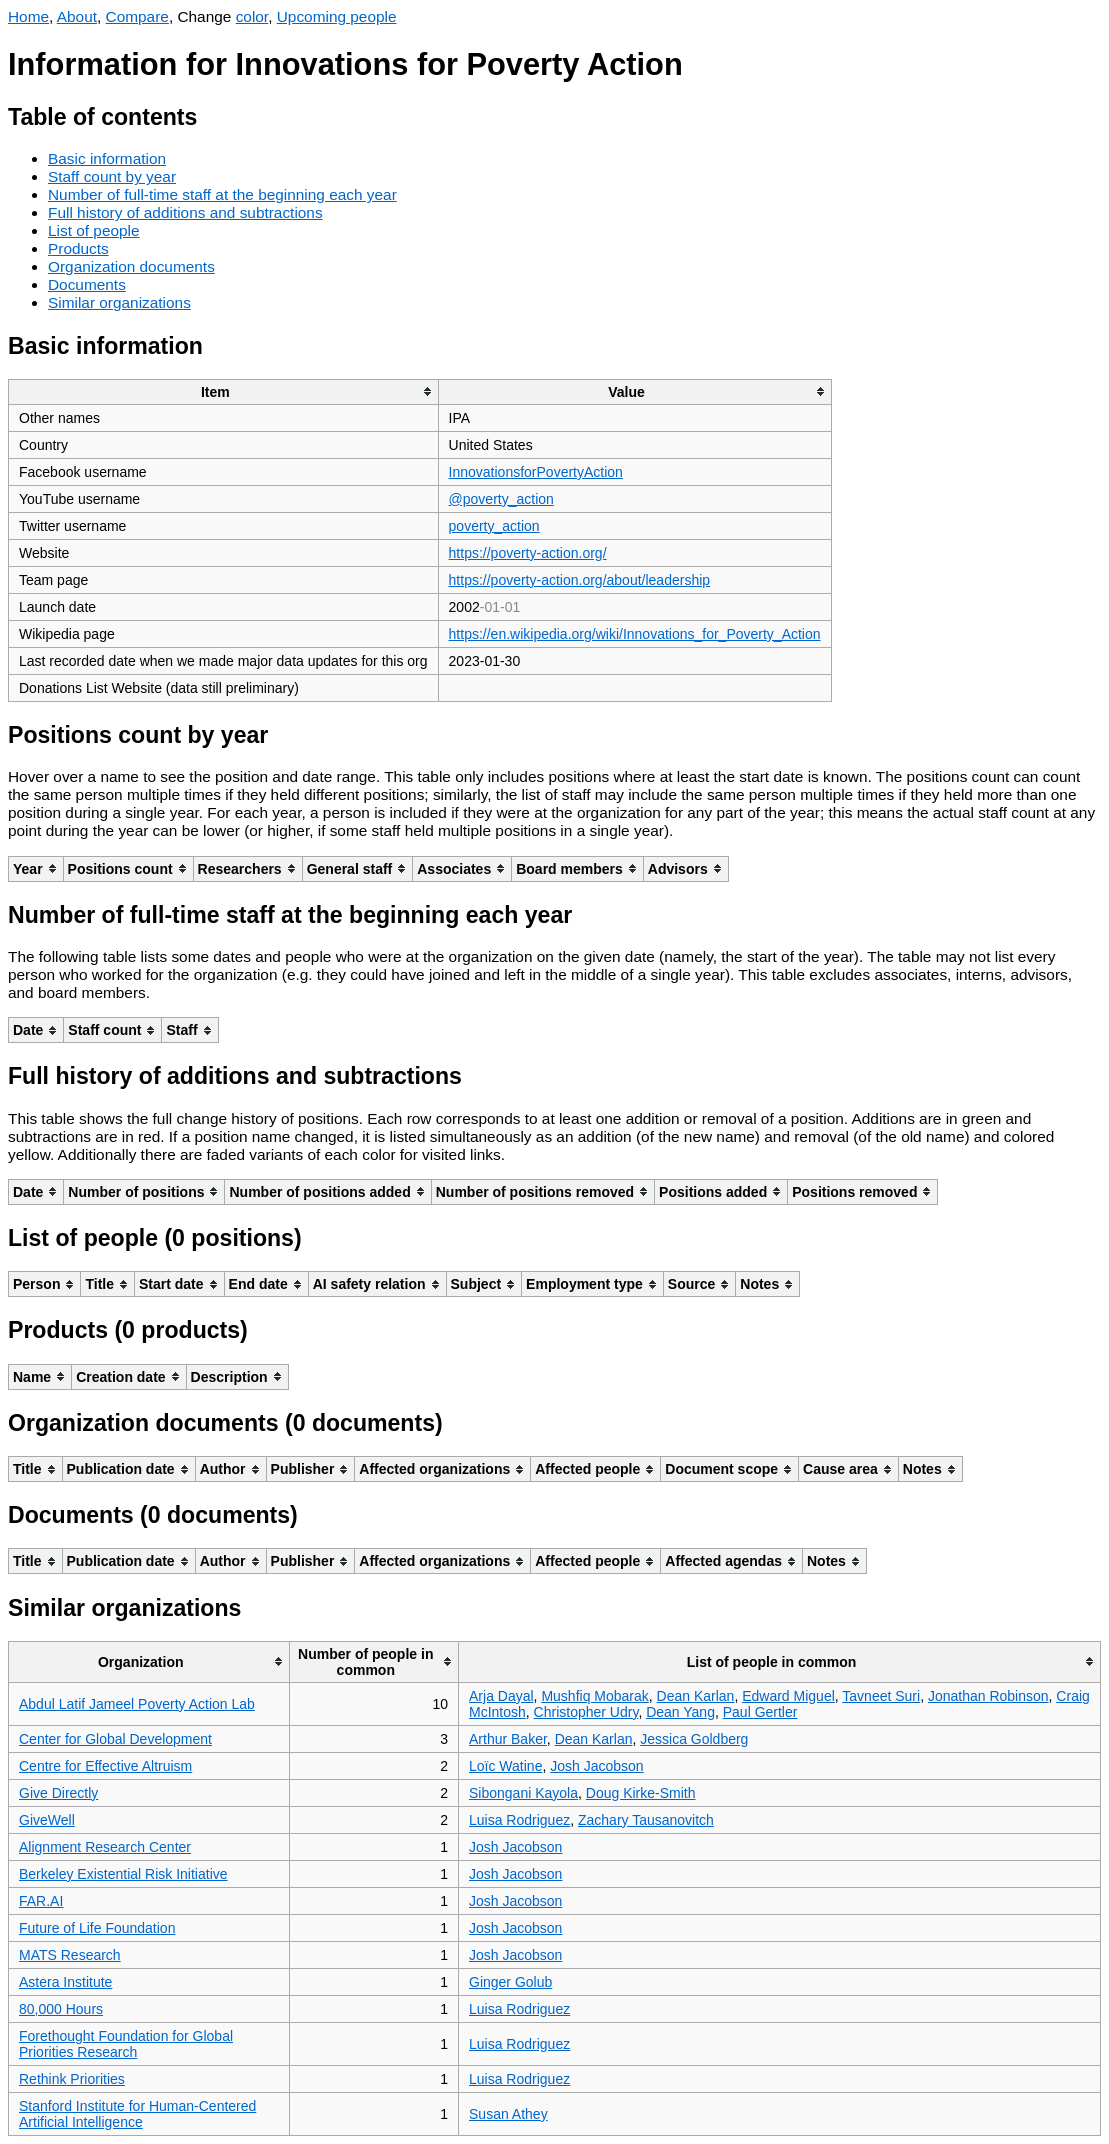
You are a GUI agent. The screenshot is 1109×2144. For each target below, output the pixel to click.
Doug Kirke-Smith (641, 1793)
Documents (87, 284)
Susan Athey (508, 2114)
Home (28, 16)
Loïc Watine (505, 1766)
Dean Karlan (696, 1696)
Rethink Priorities (72, 2079)
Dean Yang (680, 1712)
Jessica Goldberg (694, 1739)
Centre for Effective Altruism (105, 1766)
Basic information (107, 158)
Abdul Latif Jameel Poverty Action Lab (137, 1704)
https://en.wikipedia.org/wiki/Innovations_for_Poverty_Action (635, 634)
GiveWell (47, 1820)
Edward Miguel (788, 1696)
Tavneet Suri (881, 1696)
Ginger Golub (510, 1982)
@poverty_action (501, 499)
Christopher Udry (586, 1712)
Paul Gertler (760, 1712)
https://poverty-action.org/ (528, 553)
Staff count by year (112, 176)
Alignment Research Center (105, 1847)
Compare (137, 16)
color (252, 16)
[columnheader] (224, 391)
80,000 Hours (61, 2009)
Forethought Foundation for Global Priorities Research (126, 2044)
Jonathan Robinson (988, 1696)
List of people (94, 230)
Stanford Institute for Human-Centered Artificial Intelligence (137, 2114)
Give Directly (58, 1793)
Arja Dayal (501, 1696)
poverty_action (494, 526)
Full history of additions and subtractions (185, 212)
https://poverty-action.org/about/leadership (580, 580)
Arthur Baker (508, 1739)
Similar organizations (119, 302)
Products (78, 248)
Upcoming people (337, 16)
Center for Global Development (115, 1739)
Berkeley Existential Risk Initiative (123, 1874)
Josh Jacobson (596, 1766)
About (77, 16)
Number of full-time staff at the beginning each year (222, 194)
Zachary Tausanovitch (646, 1820)
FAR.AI (41, 1901)
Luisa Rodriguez (519, 1820)
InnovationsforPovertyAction (536, 472)
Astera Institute (65, 1982)
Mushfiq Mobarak (594, 1696)
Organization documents (131, 266)
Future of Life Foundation (97, 1928)
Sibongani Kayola (523, 1793)
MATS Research (70, 1955)
